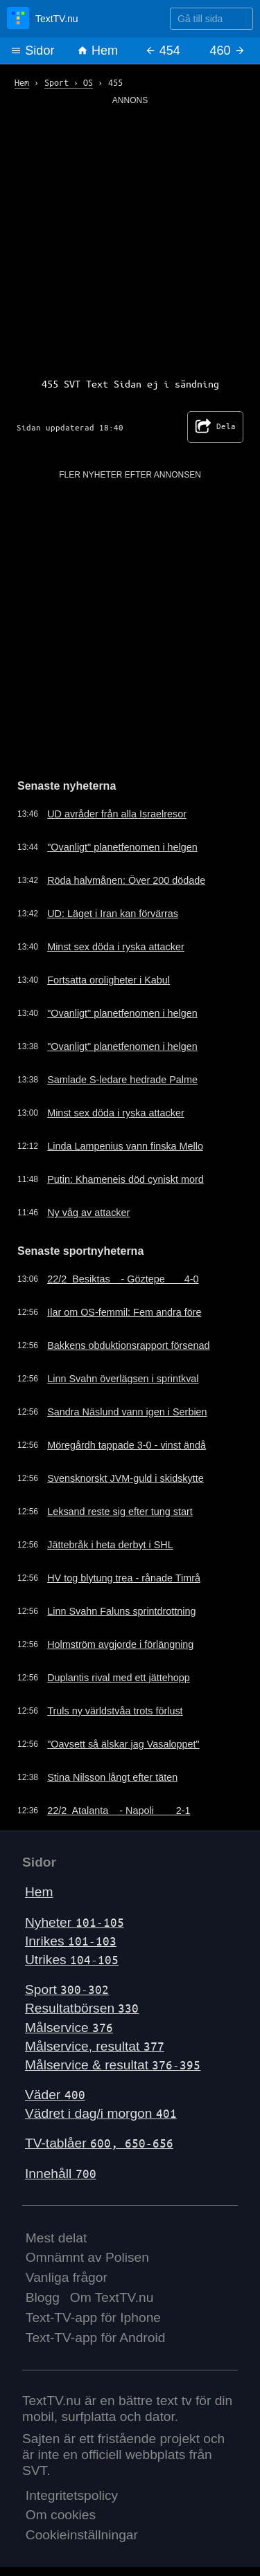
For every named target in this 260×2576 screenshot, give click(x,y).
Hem (97, 50)
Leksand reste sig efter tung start (120, 1511)
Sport (67, 1989)
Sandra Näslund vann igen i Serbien (127, 1411)
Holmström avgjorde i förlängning (120, 1644)
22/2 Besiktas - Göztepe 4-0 (122, 1279)
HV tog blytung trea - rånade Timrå (123, 1578)
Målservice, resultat (94, 2046)
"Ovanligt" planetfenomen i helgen (122, 847)
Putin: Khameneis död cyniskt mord (125, 1179)
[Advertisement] (130, 236)
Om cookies (61, 2514)
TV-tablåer (99, 2143)
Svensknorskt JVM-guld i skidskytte (125, 1478)
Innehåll (60, 2173)
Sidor (32, 50)
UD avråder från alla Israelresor (117, 813)
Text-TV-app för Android (96, 2337)
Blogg (43, 2297)
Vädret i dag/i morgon (101, 2113)
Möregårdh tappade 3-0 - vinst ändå (126, 1445)
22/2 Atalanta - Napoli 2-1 (118, 1810)
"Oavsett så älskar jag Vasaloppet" (123, 1744)
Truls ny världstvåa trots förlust (114, 1710)
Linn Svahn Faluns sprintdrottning (121, 1611)
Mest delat (56, 2238)
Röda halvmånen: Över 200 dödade (126, 880)
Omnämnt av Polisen (87, 2257)
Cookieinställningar (82, 2535)
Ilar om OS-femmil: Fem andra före (124, 1312)
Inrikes (70, 1941)
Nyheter (74, 1922)
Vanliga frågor (66, 2277)
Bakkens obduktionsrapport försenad (128, 1345)
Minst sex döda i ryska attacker (115, 946)
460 (227, 50)
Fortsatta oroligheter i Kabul (108, 980)
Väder (55, 2094)
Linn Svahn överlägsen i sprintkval (122, 1378)
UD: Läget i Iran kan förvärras (112, 913)
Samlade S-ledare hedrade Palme (122, 1079)
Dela (215, 427)
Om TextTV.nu (112, 2297)
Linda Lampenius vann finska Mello (125, 1146)
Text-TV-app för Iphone (93, 2317)
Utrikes (72, 1959)
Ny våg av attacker (88, 1212)
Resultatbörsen (82, 2008)
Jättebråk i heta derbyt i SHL (110, 1544)
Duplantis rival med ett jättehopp (118, 1677)
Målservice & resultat (112, 2065)
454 (162, 50)
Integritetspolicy (72, 2495)
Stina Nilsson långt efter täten (112, 1777)
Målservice (69, 2027)
